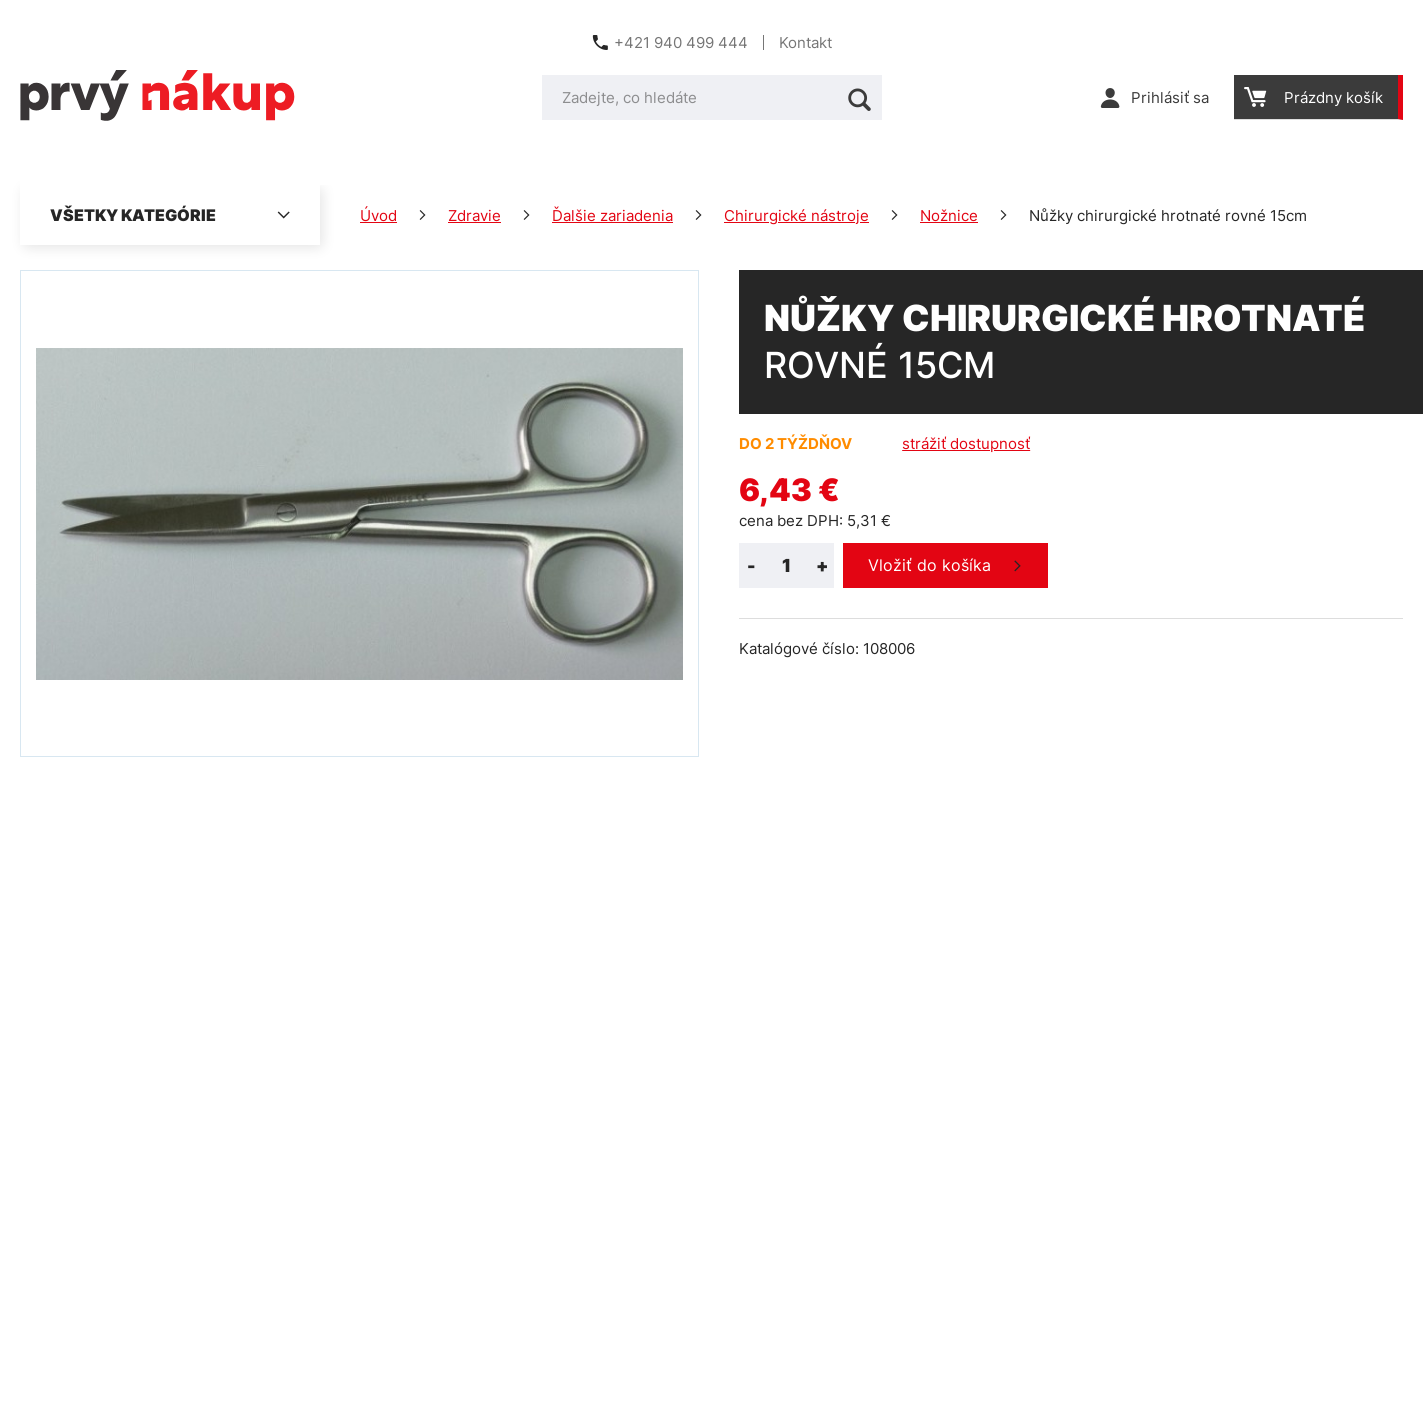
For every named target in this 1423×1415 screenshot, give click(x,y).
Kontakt (805, 42)
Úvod (378, 215)
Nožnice (949, 215)
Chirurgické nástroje (796, 215)
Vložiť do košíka (929, 565)
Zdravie (474, 215)
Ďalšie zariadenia (612, 215)
